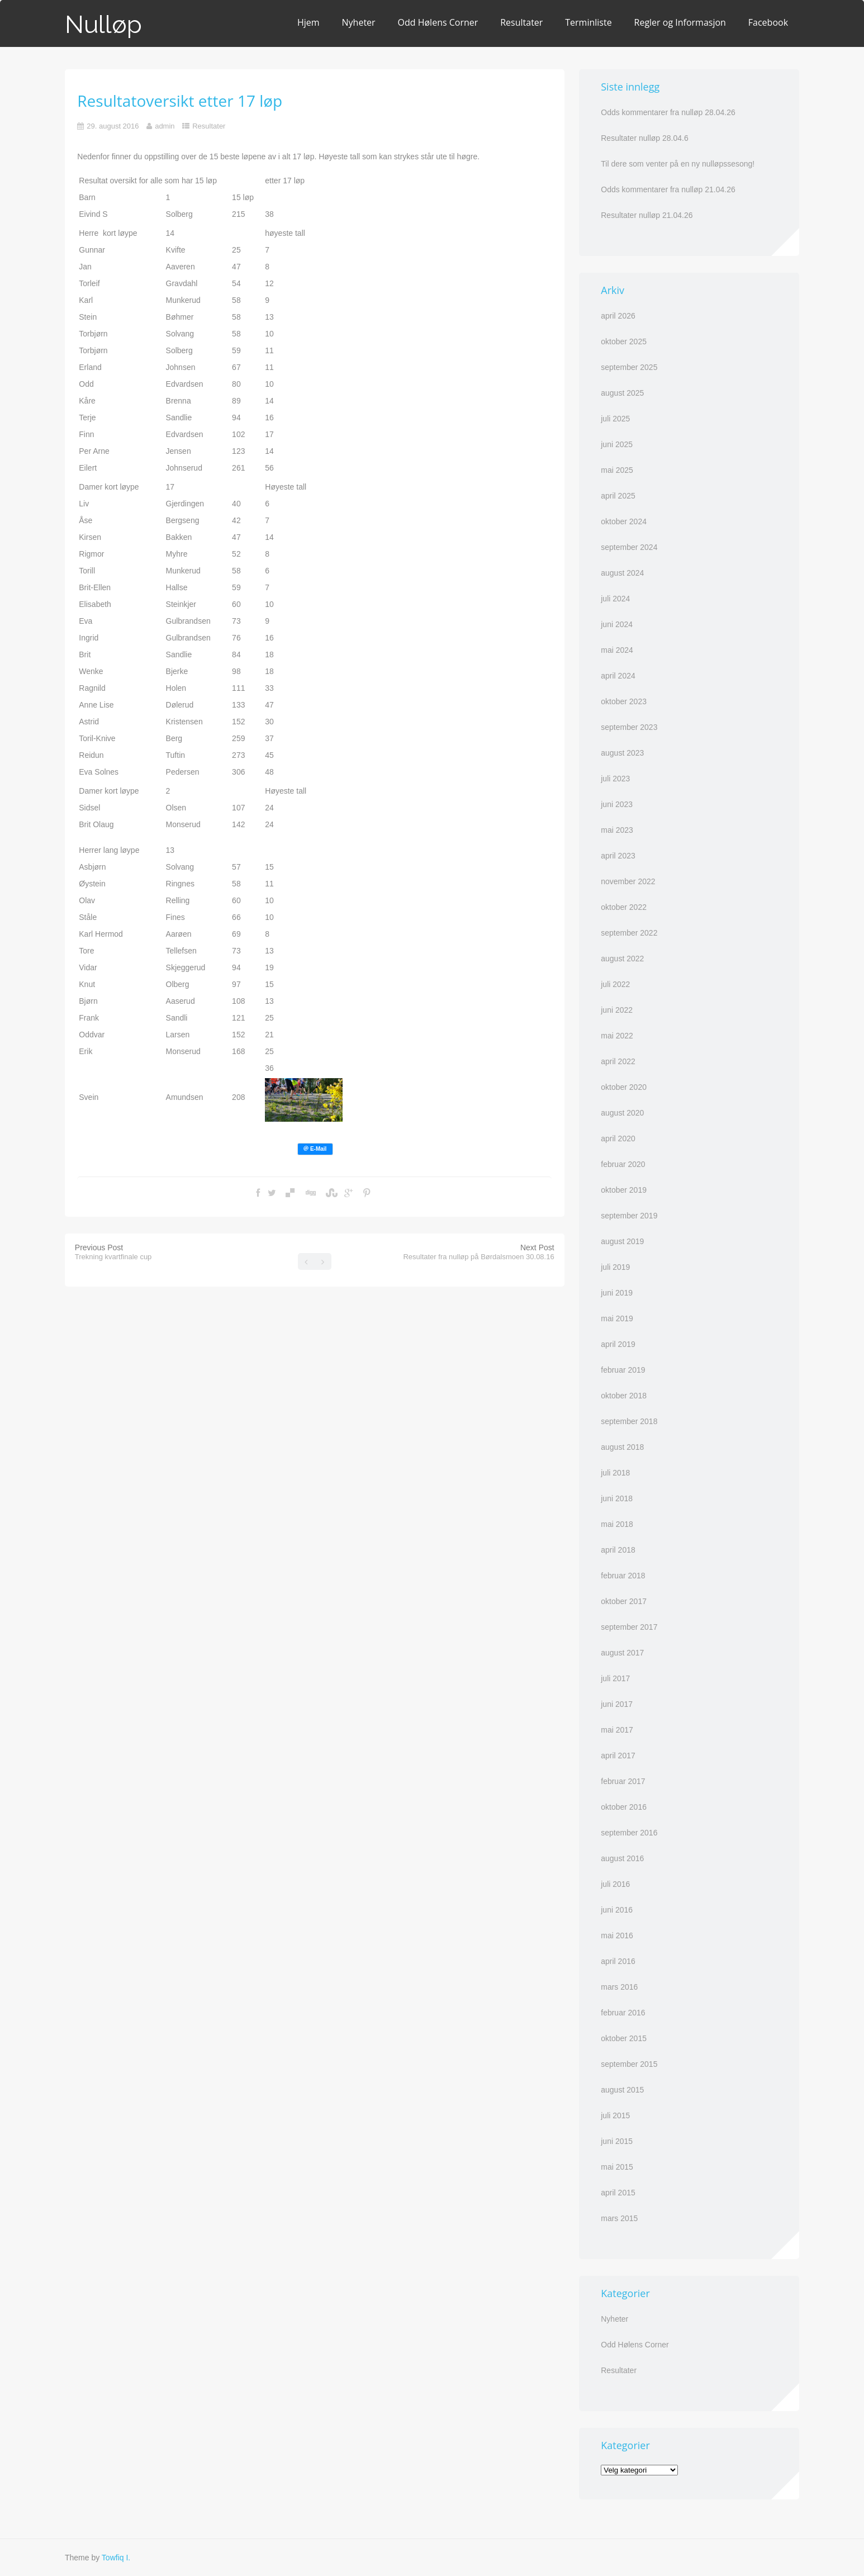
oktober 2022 (624, 907)
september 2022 (629, 932)
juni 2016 (617, 1909)
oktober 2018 (624, 1395)
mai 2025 (617, 470)
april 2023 (618, 855)
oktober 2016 (624, 1806)
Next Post (478, 1252)
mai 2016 (617, 1935)
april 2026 (618, 315)
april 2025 (618, 495)
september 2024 (629, 547)
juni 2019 (617, 1292)
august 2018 (622, 1447)
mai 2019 (617, 1318)
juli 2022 (615, 984)
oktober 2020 (624, 1087)
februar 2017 (623, 1781)
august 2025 (622, 392)
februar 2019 (623, 1369)
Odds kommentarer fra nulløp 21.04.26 (668, 189)
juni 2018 (617, 1498)
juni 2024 (617, 624)
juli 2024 (615, 598)
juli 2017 (615, 1678)
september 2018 (629, 1421)
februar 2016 (623, 2012)
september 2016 (629, 1832)
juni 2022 (617, 1009)
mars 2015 (619, 2218)
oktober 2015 (624, 2038)
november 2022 (628, 881)
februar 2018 (623, 1575)
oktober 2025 (624, 341)
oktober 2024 (624, 521)
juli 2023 (615, 778)
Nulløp (103, 24)
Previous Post (113, 1252)
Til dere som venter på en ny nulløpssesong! (677, 163)
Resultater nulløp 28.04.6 (644, 138)
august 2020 (622, 1112)
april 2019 (618, 1344)
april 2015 (618, 2192)
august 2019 (622, 1241)
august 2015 (622, 2089)
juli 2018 (615, 1472)
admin (164, 126)
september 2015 (629, 2064)
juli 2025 (615, 418)
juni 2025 (617, 444)
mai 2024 (617, 650)
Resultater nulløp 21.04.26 (646, 215)
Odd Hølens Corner (438, 22)
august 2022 (622, 958)
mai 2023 (617, 830)
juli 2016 (615, 1884)
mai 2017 (617, 1729)
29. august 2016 (113, 126)
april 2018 (618, 1549)
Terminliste (588, 22)
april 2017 (618, 1755)
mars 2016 (619, 1986)
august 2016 (622, 1858)
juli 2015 (615, 2115)
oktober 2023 (624, 701)
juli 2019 (615, 1267)
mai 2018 (617, 1524)
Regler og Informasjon (680, 22)
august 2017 (622, 1652)
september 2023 (629, 727)
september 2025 (629, 367)
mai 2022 (617, 1035)
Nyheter (359, 22)
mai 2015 (617, 2166)
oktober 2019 (624, 1189)
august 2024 (622, 572)
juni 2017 (617, 1704)
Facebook (768, 22)
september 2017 (629, 1627)
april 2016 (618, 1961)
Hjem (308, 22)
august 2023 (622, 752)
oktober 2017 (624, 1601)
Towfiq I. (116, 2557)
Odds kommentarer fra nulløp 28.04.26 (668, 112)
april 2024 (618, 675)
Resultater (521, 22)
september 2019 (629, 1215)
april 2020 (618, 1138)
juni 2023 (617, 804)
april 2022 (618, 1061)
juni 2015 (617, 2141)
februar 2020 (623, 1164)
